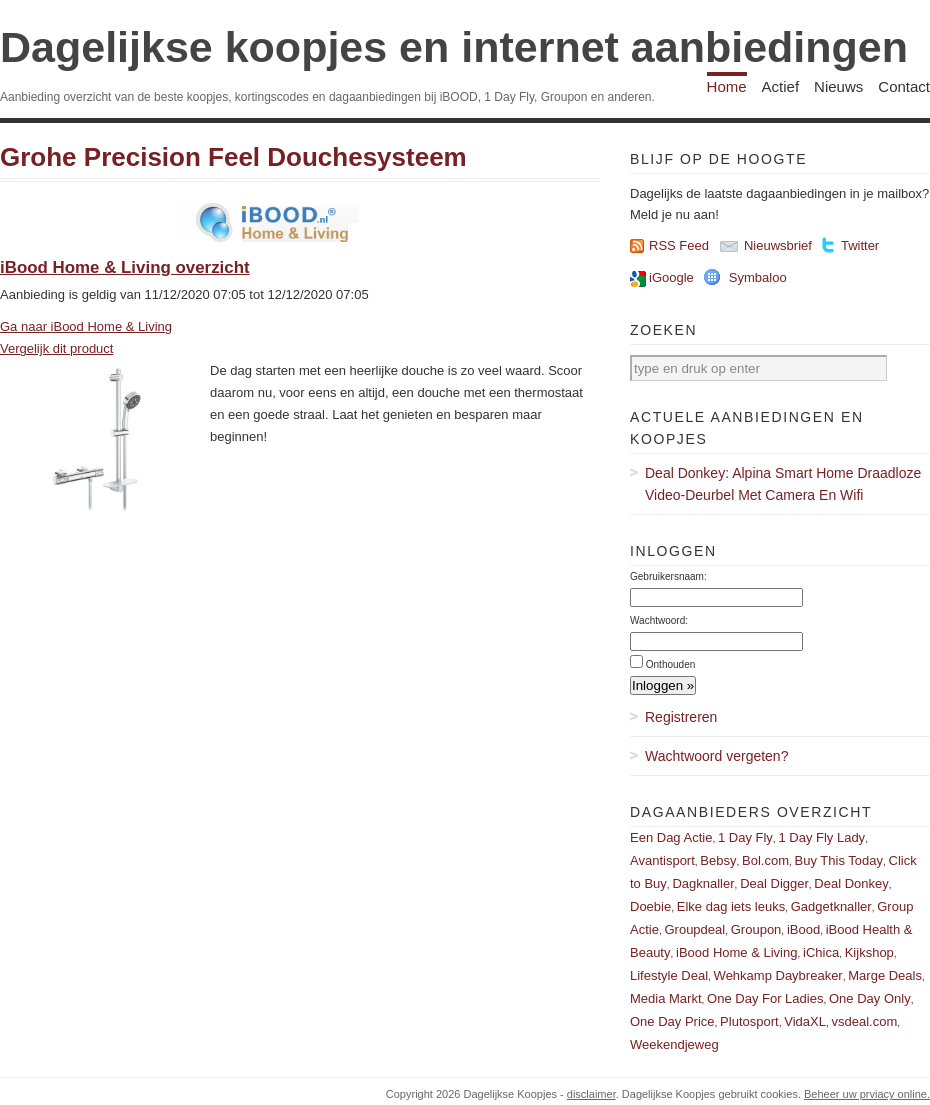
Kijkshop (869, 952)
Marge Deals (885, 975)
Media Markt (666, 998)
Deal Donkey (851, 883)
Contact (904, 86)
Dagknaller (703, 883)
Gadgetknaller (831, 906)
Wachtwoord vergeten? (716, 756)
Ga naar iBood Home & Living (86, 326)
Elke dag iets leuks (731, 906)
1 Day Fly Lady (821, 837)
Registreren (681, 717)
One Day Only (870, 998)
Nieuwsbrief (778, 245)
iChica (821, 952)
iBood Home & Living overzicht (125, 267)
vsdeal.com (864, 1021)
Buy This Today (839, 860)
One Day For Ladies (765, 998)
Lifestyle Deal (669, 975)
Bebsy (718, 860)
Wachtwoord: (659, 620)
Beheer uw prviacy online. (867, 1094)
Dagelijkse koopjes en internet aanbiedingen (454, 47)
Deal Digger (774, 883)
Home (727, 86)
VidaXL (805, 1021)
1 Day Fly (745, 837)
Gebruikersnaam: (668, 576)
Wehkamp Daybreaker (778, 975)
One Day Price (672, 1021)
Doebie (650, 906)
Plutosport (749, 1021)
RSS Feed (679, 245)
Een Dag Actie (671, 837)
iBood (803, 929)
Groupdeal (694, 929)
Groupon (756, 929)
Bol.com (765, 860)
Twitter (860, 245)
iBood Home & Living (736, 952)
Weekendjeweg (674, 1044)
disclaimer (591, 1094)
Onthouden (671, 664)
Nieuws (838, 86)
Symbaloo (758, 277)
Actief (781, 86)
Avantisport (662, 860)
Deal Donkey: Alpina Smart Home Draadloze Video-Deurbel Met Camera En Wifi (783, 484)
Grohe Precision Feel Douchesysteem (233, 157)
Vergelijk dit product (56, 348)
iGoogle (671, 277)
